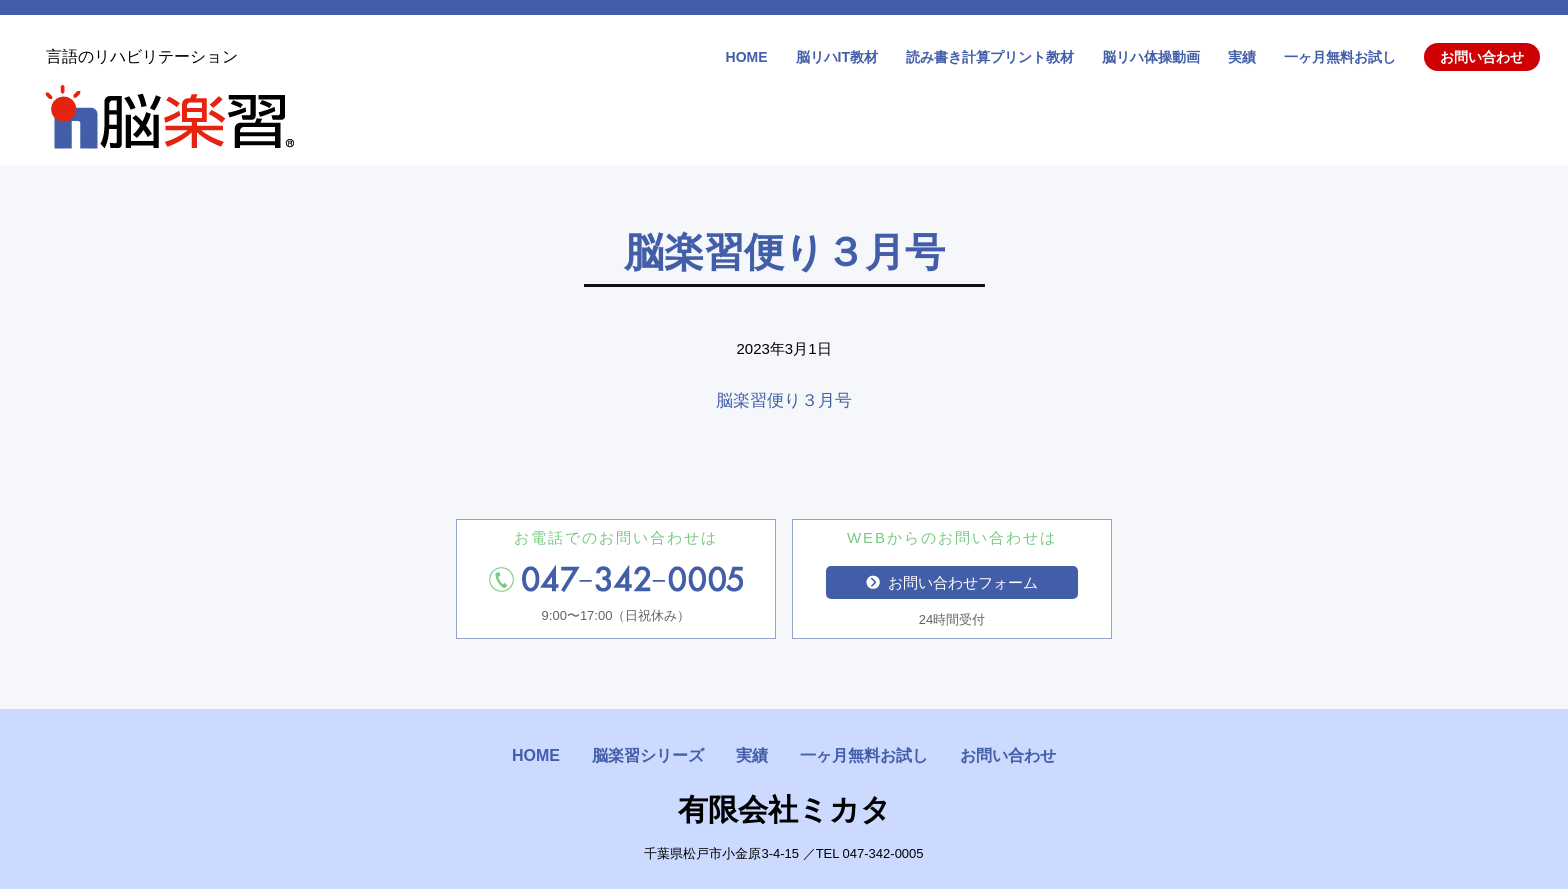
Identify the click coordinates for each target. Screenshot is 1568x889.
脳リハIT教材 (837, 57)
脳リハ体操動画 (1151, 57)
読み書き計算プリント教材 (990, 57)
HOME (747, 57)
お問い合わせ (1482, 57)
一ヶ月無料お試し (1340, 57)
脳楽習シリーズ (648, 755)
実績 (1242, 57)
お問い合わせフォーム (952, 582)
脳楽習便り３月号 (784, 400)
